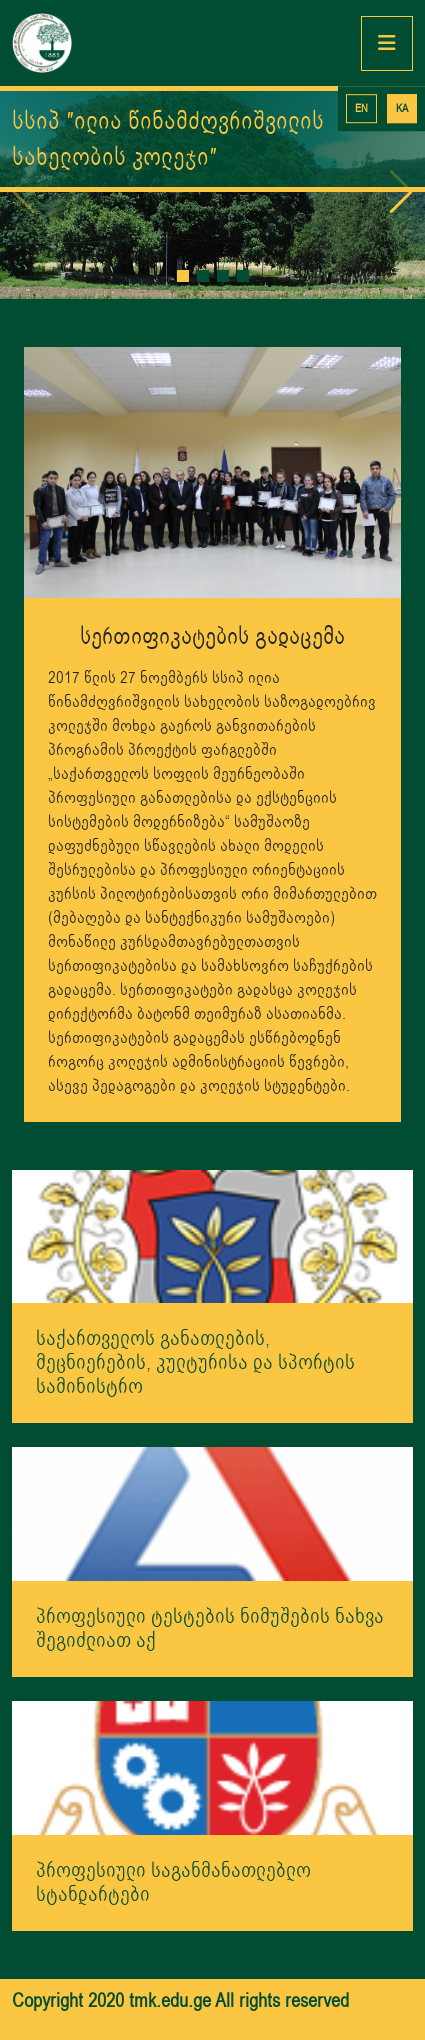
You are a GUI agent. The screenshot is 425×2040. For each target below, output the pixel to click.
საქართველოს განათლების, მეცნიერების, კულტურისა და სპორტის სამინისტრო (195, 1362)
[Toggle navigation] (387, 43)
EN (361, 108)
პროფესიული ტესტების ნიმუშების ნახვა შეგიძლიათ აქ (210, 1628)
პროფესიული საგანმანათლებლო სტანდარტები (173, 1882)
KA (402, 108)
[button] (183, 276)
